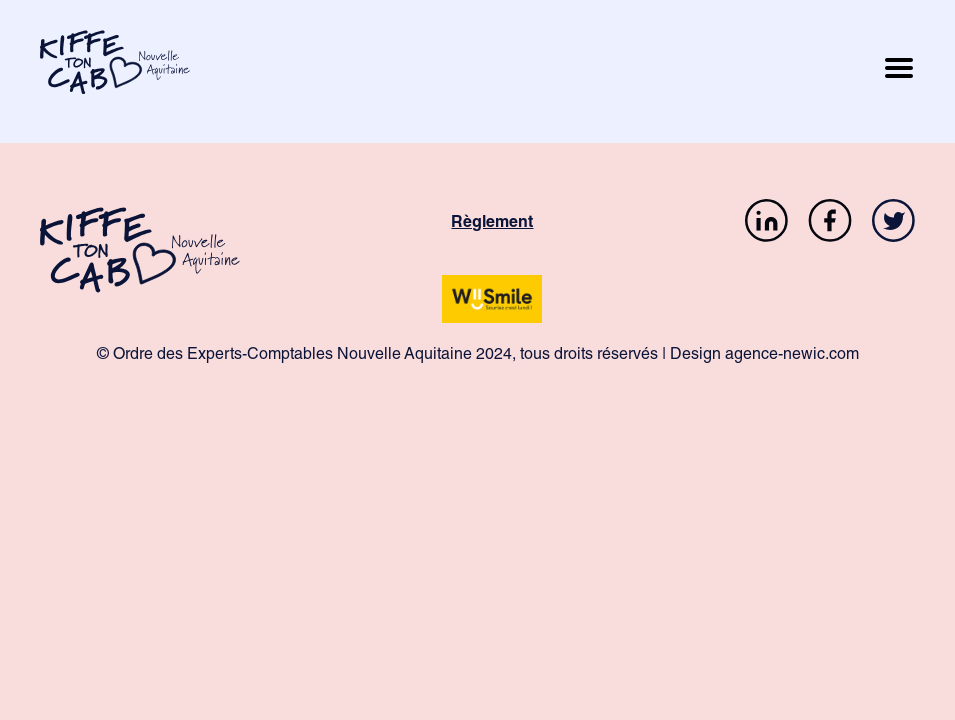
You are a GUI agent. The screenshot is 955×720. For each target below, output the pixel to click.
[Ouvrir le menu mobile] (899, 71)
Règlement (492, 224)
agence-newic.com (792, 356)
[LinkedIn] (766, 224)
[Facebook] (830, 224)
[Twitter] (893, 224)
